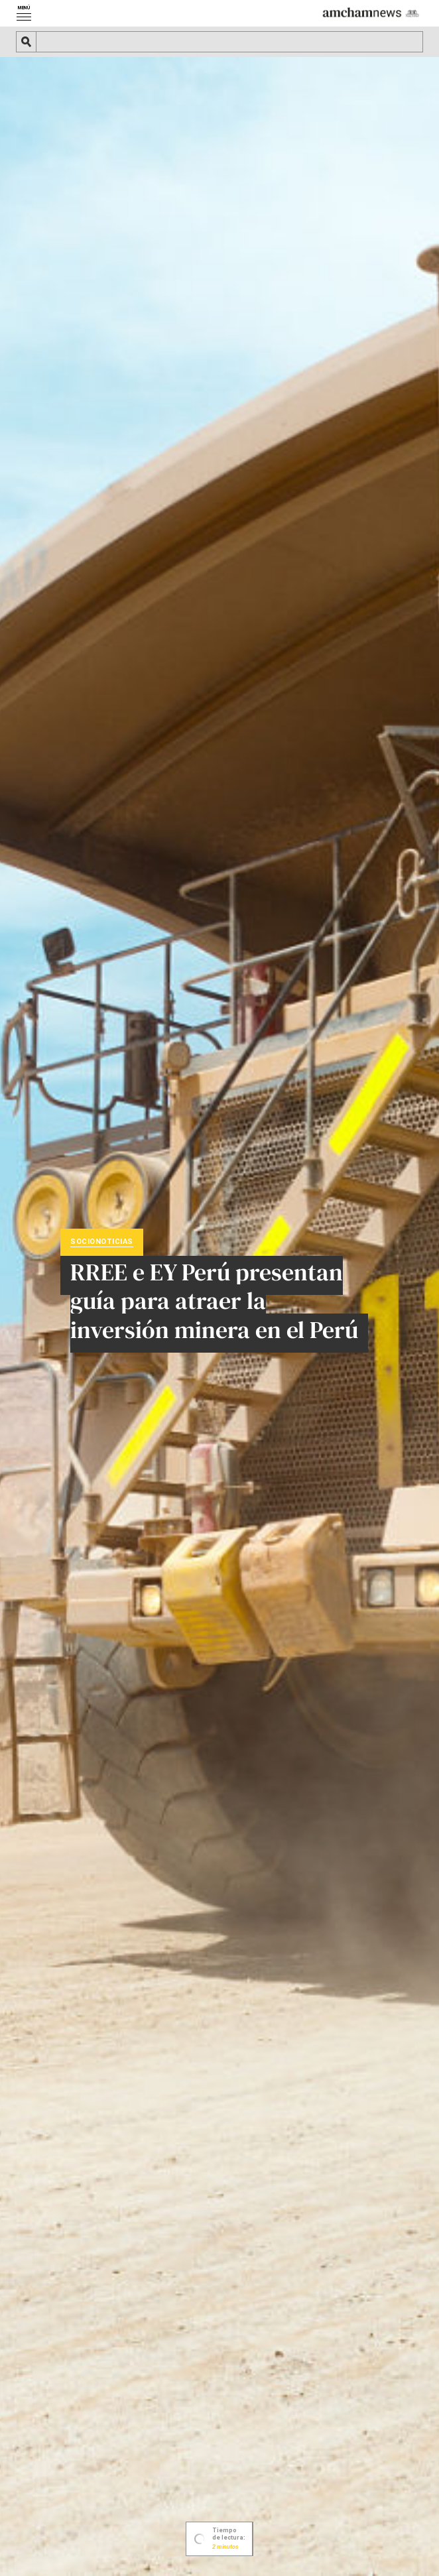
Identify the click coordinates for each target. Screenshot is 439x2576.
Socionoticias (101, 1241)
